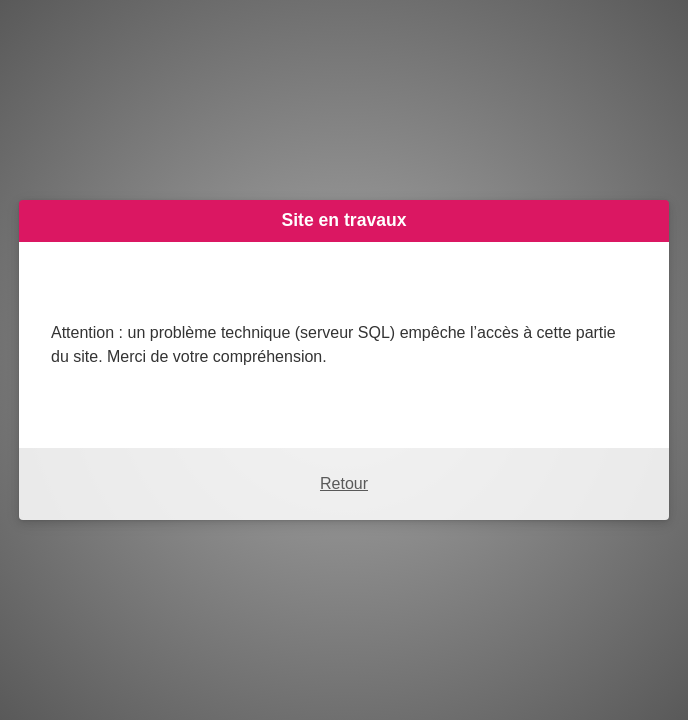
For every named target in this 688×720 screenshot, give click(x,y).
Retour (344, 483)
